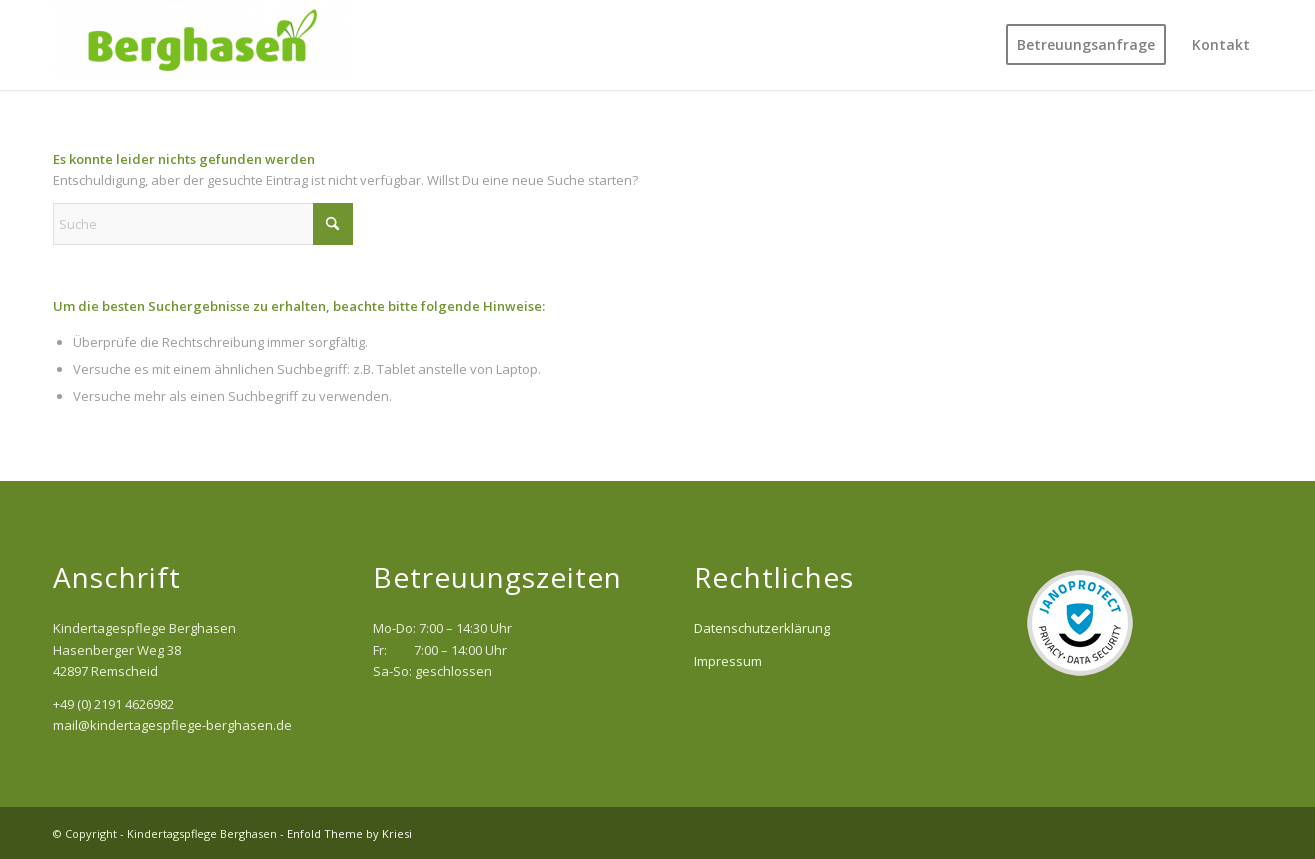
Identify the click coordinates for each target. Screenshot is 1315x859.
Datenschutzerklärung (762, 628)
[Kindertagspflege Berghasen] (203, 45)
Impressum (728, 661)
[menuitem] (1086, 45)
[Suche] (203, 224)
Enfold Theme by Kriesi (349, 833)
